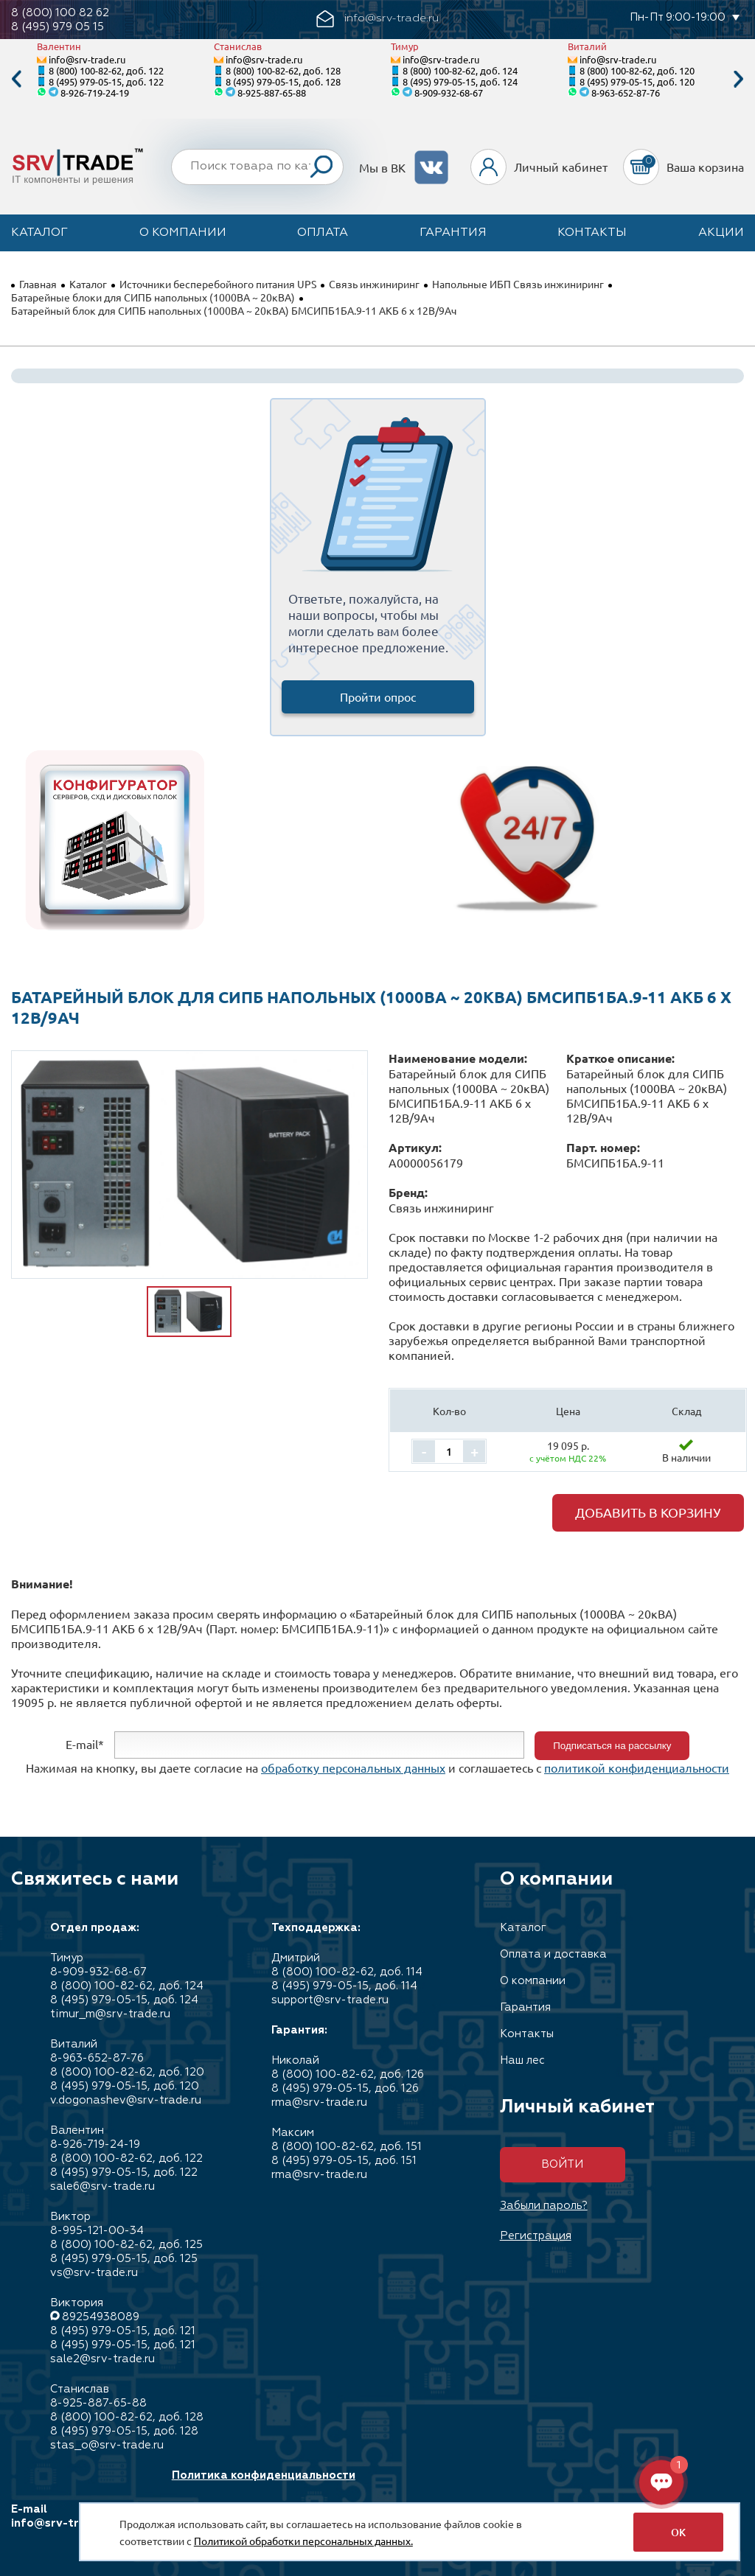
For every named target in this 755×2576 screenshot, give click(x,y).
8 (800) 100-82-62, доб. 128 (283, 70)
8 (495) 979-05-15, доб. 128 (283, 81)
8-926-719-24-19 (94, 92)
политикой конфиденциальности (636, 1767)
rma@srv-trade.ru (319, 2102)
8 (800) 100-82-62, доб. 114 (346, 1972)
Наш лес (522, 2060)
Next (739, 79)
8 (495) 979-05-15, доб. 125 (124, 2258)
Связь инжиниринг (374, 283)
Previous (16, 79)
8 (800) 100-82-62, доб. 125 (126, 2244)
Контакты (592, 233)
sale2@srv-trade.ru (102, 2358)
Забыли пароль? (544, 2205)
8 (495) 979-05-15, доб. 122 (106, 81)
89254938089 (100, 2316)
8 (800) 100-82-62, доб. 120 (637, 70)
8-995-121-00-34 (97, 2230)
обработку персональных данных (353, 1767)
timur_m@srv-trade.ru (110, 2014)
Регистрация (535, 2235)
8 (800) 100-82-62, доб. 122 (106, 70)
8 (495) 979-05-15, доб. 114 (344, 1986)
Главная (38, 283)
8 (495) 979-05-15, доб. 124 (460, 81)
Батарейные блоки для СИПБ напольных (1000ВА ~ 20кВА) (153, 297)
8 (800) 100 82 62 (60, 12)
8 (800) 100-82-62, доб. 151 (346, 2146)
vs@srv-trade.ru (94, 2272)
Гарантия (453, 233)
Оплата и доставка (553, 1954)
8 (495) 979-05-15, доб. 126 (345, 2088)
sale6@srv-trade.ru (102, 2186)
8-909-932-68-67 (448, 92)
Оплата (322, 233)
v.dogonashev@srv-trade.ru (125, 2100)
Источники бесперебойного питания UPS (217, 283)
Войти (562, 2164)
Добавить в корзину (648, 1512)
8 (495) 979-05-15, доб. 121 (122, 2330)
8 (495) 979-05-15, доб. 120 (637, 81)
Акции (721, 233)
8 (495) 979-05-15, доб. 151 (344, 2160)
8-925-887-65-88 (271, 92)
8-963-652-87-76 (625, 92)
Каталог (39, 233)
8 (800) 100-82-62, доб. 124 (460, 70)
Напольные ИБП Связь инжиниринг (518, 283)
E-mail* (85, 1743)
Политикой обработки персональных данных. (303, 2540)
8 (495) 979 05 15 (57, 26)
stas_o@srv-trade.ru (107, 2445)
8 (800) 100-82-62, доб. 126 (347, 2074)
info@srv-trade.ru (87, 59)
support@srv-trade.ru (330, 2000)
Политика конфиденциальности (263, 2475)
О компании (182, 233)
